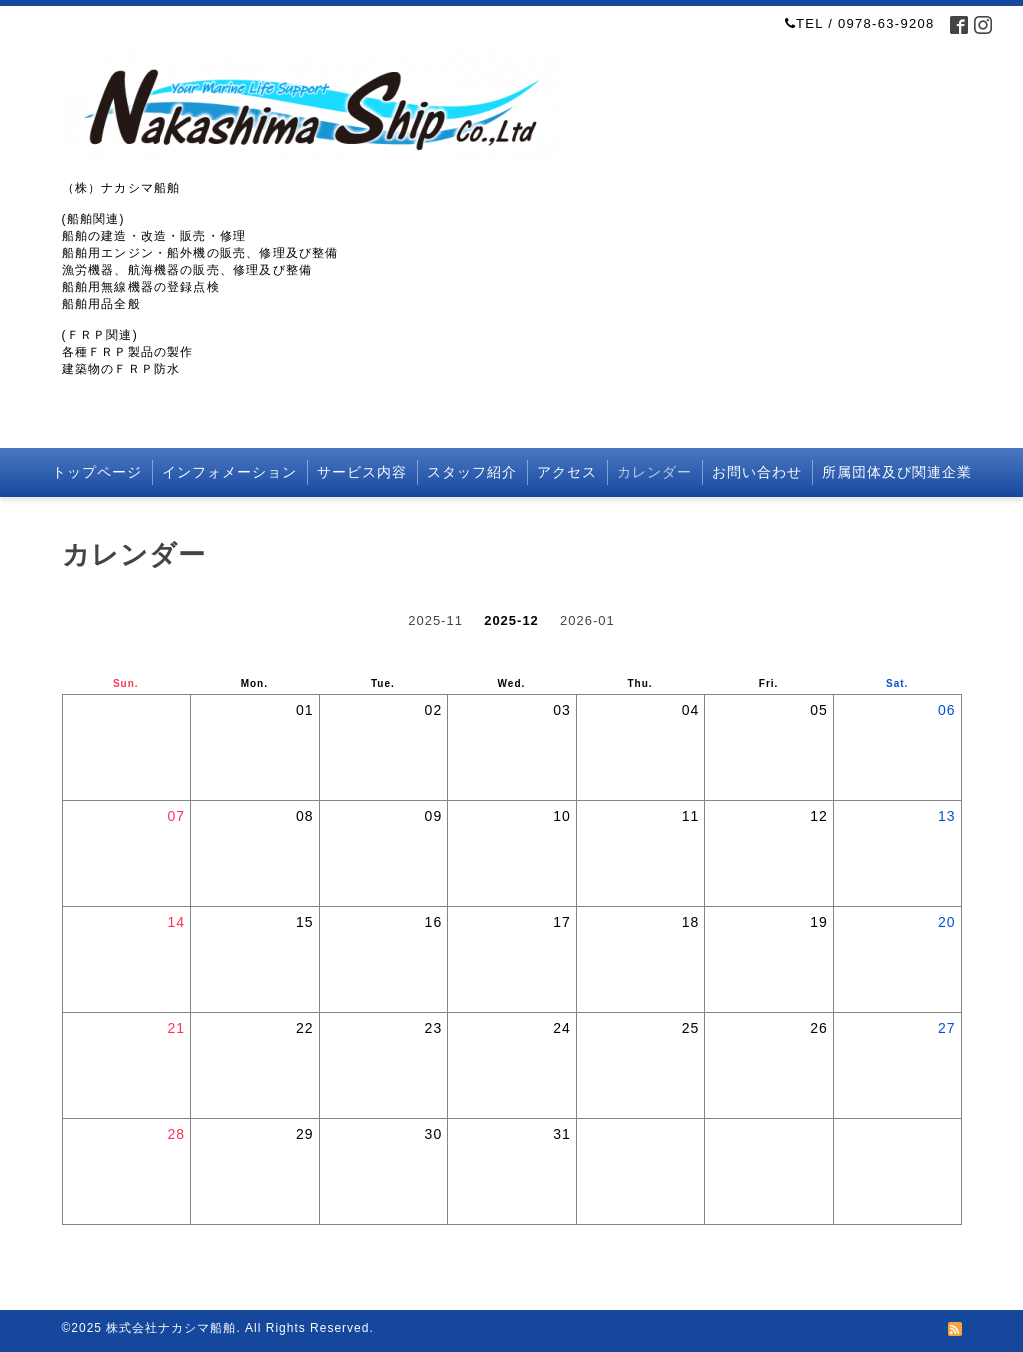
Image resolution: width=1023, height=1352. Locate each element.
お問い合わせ (757, 472)
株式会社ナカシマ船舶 (171, 1328)
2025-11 (435, 620)
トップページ (97, 472)
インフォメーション (229, 472)
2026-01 (587, 620)
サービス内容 (362, 472)
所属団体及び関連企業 (897, 472)
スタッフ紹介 (472, 472)
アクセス (567, 472)
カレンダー (654, 472)
